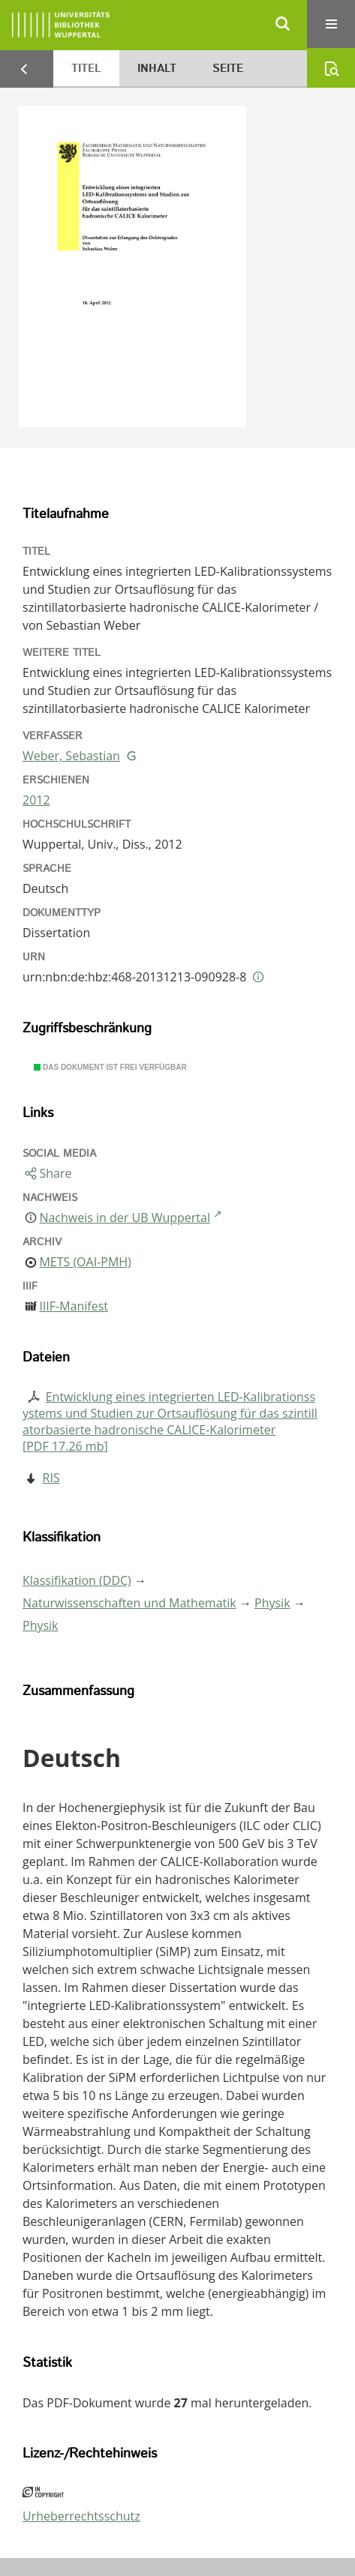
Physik (272, 1603)
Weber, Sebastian (71, 755)
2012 (36, 800)
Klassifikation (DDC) (77, 1580)
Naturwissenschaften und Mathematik (129, 1603)
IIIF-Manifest (73, 1306)
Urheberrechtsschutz (81, 2516)
